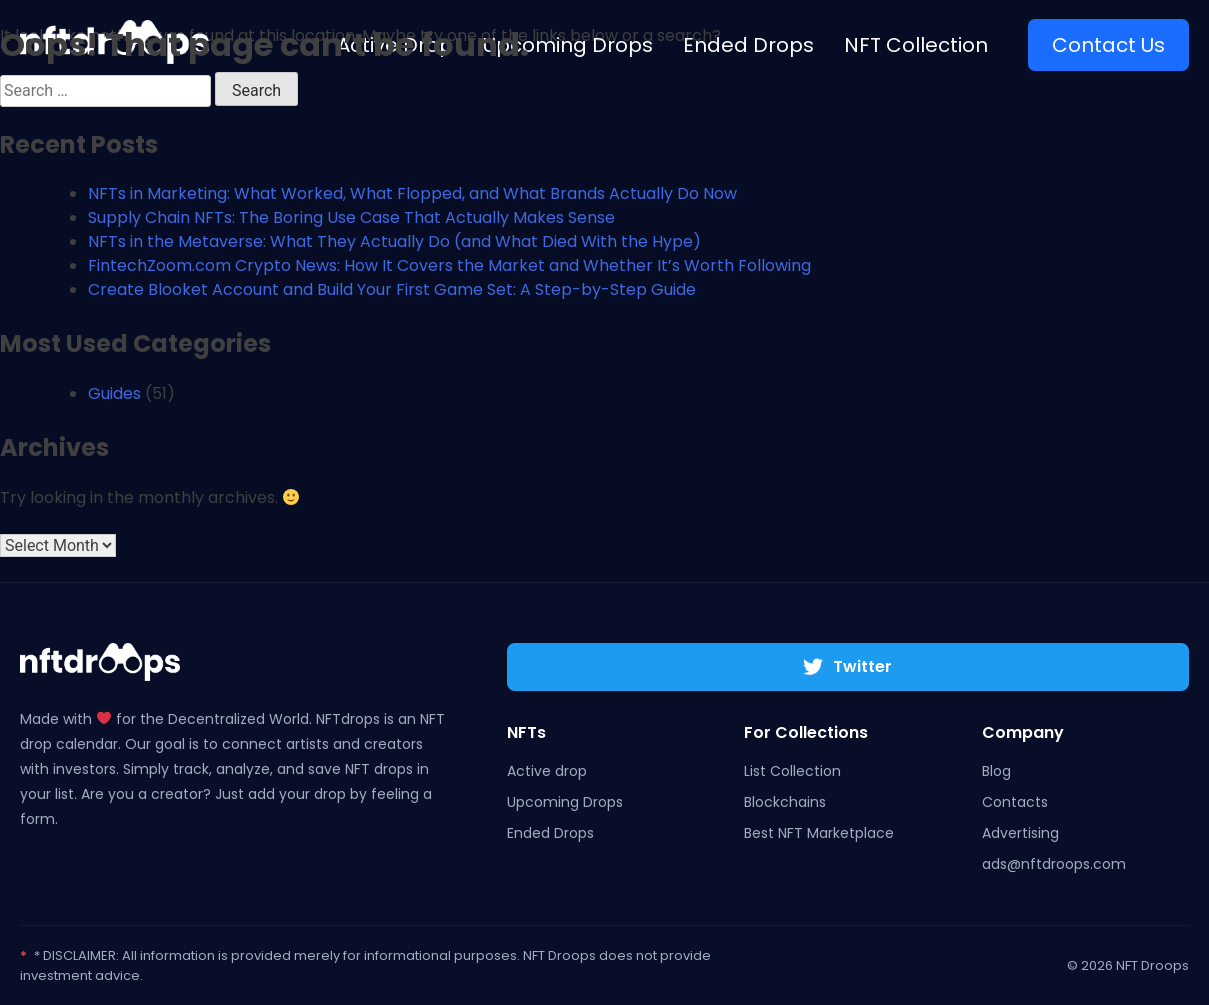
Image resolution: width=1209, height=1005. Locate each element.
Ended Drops (550, 833)
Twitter (847, 666)
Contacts (1015, 802)
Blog (996, 771)
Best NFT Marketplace (819, 833)
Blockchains (785, 802)
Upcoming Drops (565, 802)
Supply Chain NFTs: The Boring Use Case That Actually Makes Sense (351, 217)
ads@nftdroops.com (1054, 864)
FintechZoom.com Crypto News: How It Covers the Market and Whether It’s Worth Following (449, 265)
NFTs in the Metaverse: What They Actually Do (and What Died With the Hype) (394, 241)
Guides (114, 393)
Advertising (1020, 833)
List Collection (792, 771)
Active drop (547, 771)
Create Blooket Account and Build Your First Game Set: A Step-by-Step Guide (392, 289)
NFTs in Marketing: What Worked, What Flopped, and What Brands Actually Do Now (412, 193)
